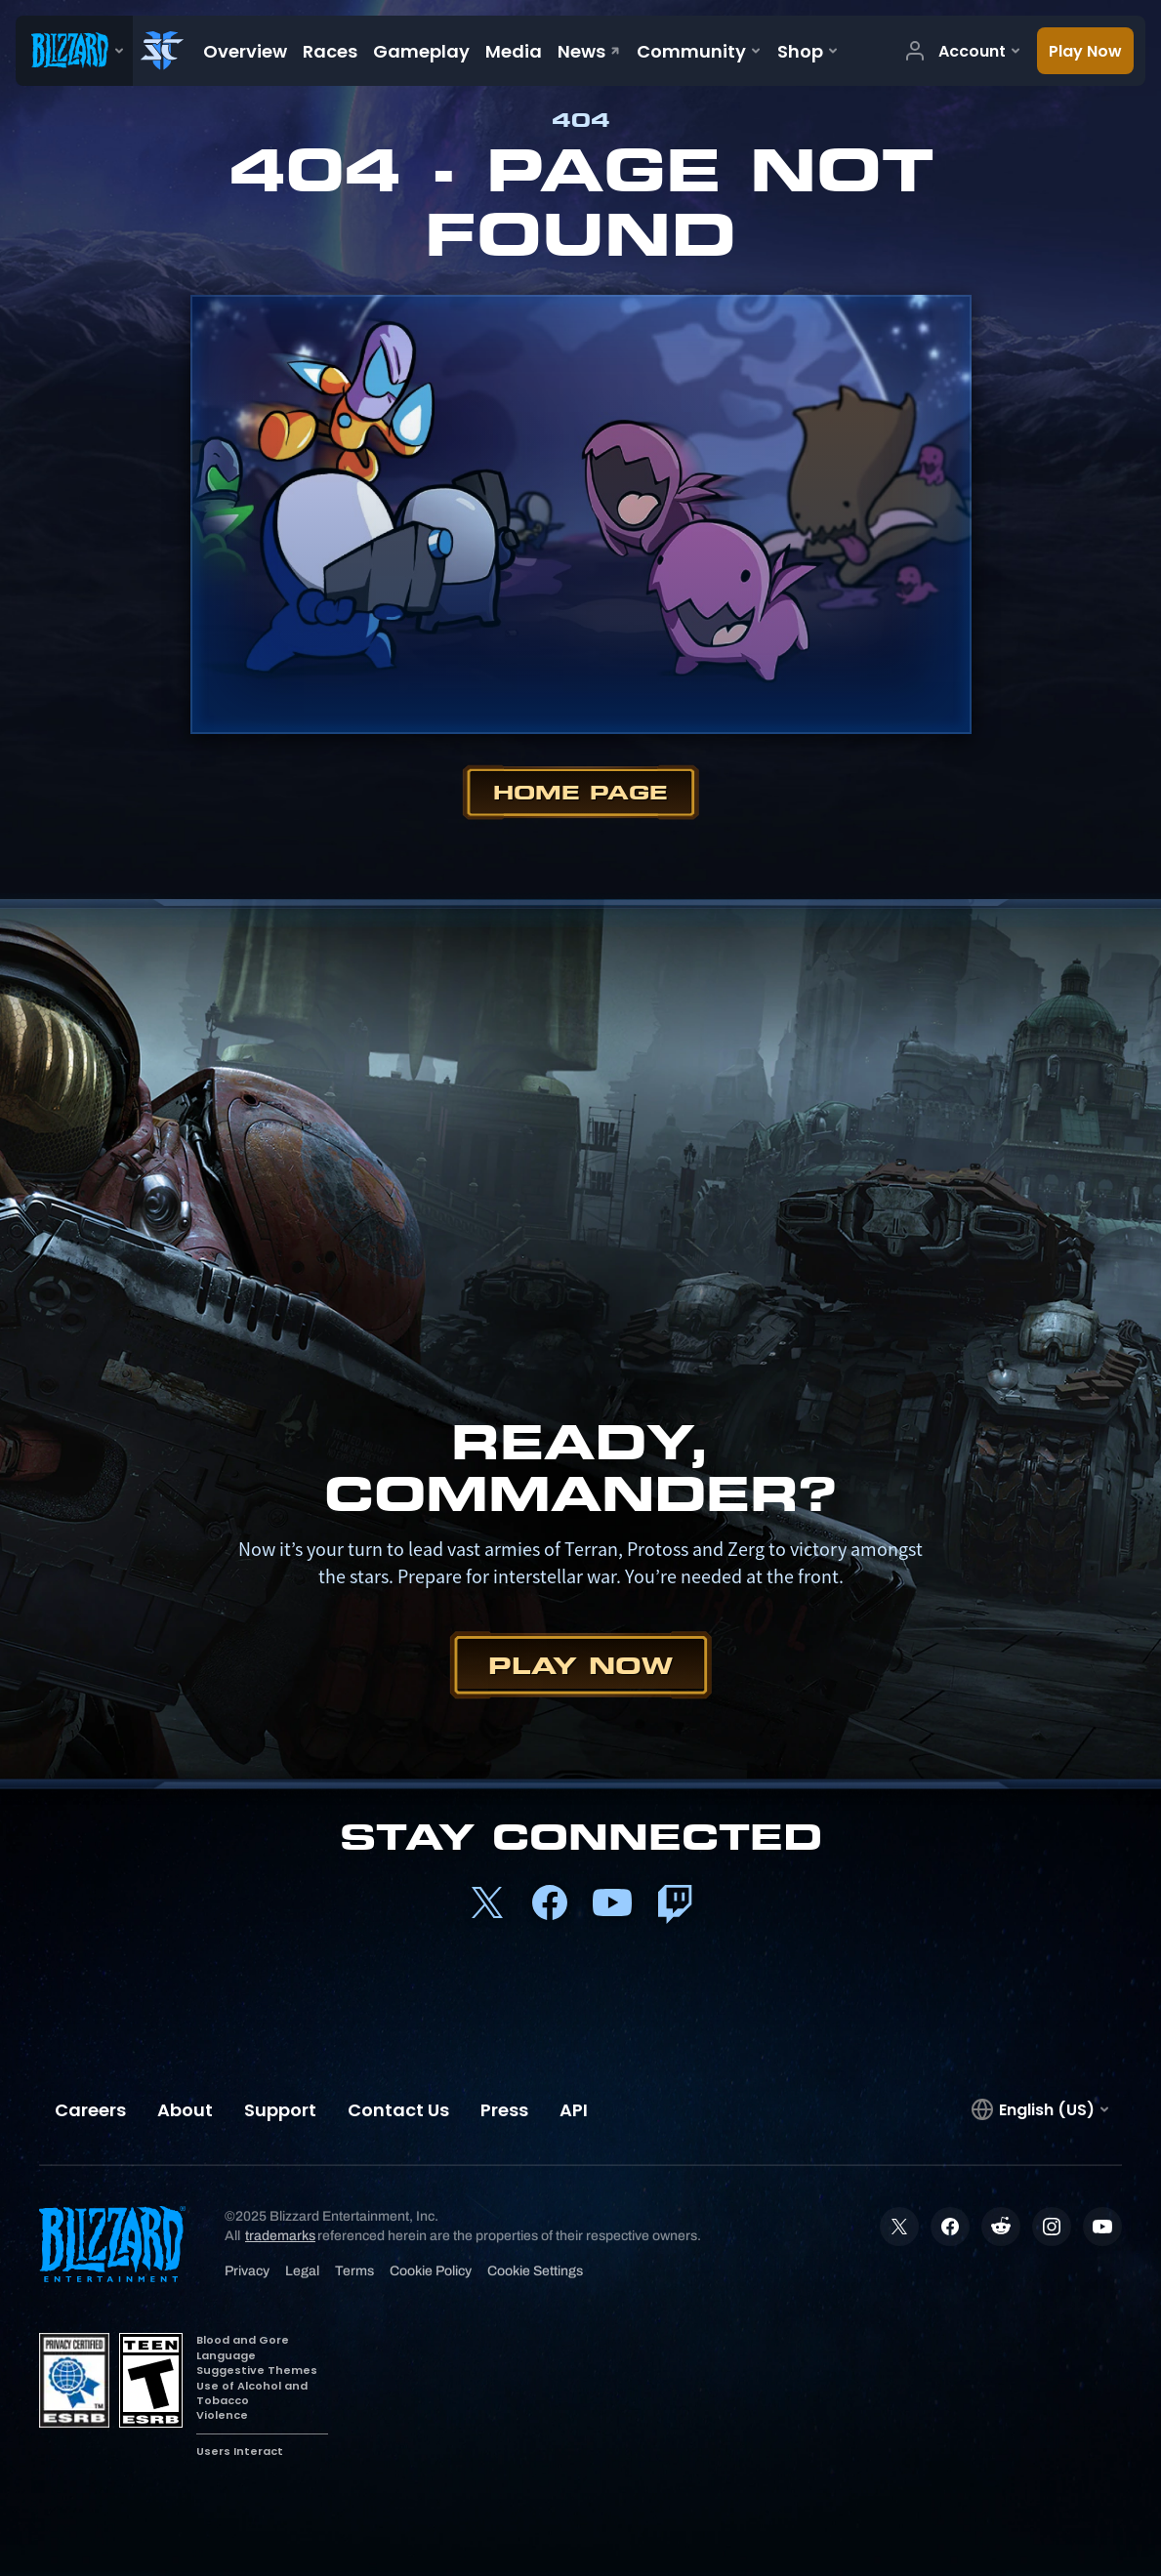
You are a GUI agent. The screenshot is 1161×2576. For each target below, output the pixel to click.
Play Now (580, 1665)
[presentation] (74, 51)
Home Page (580, 792)
